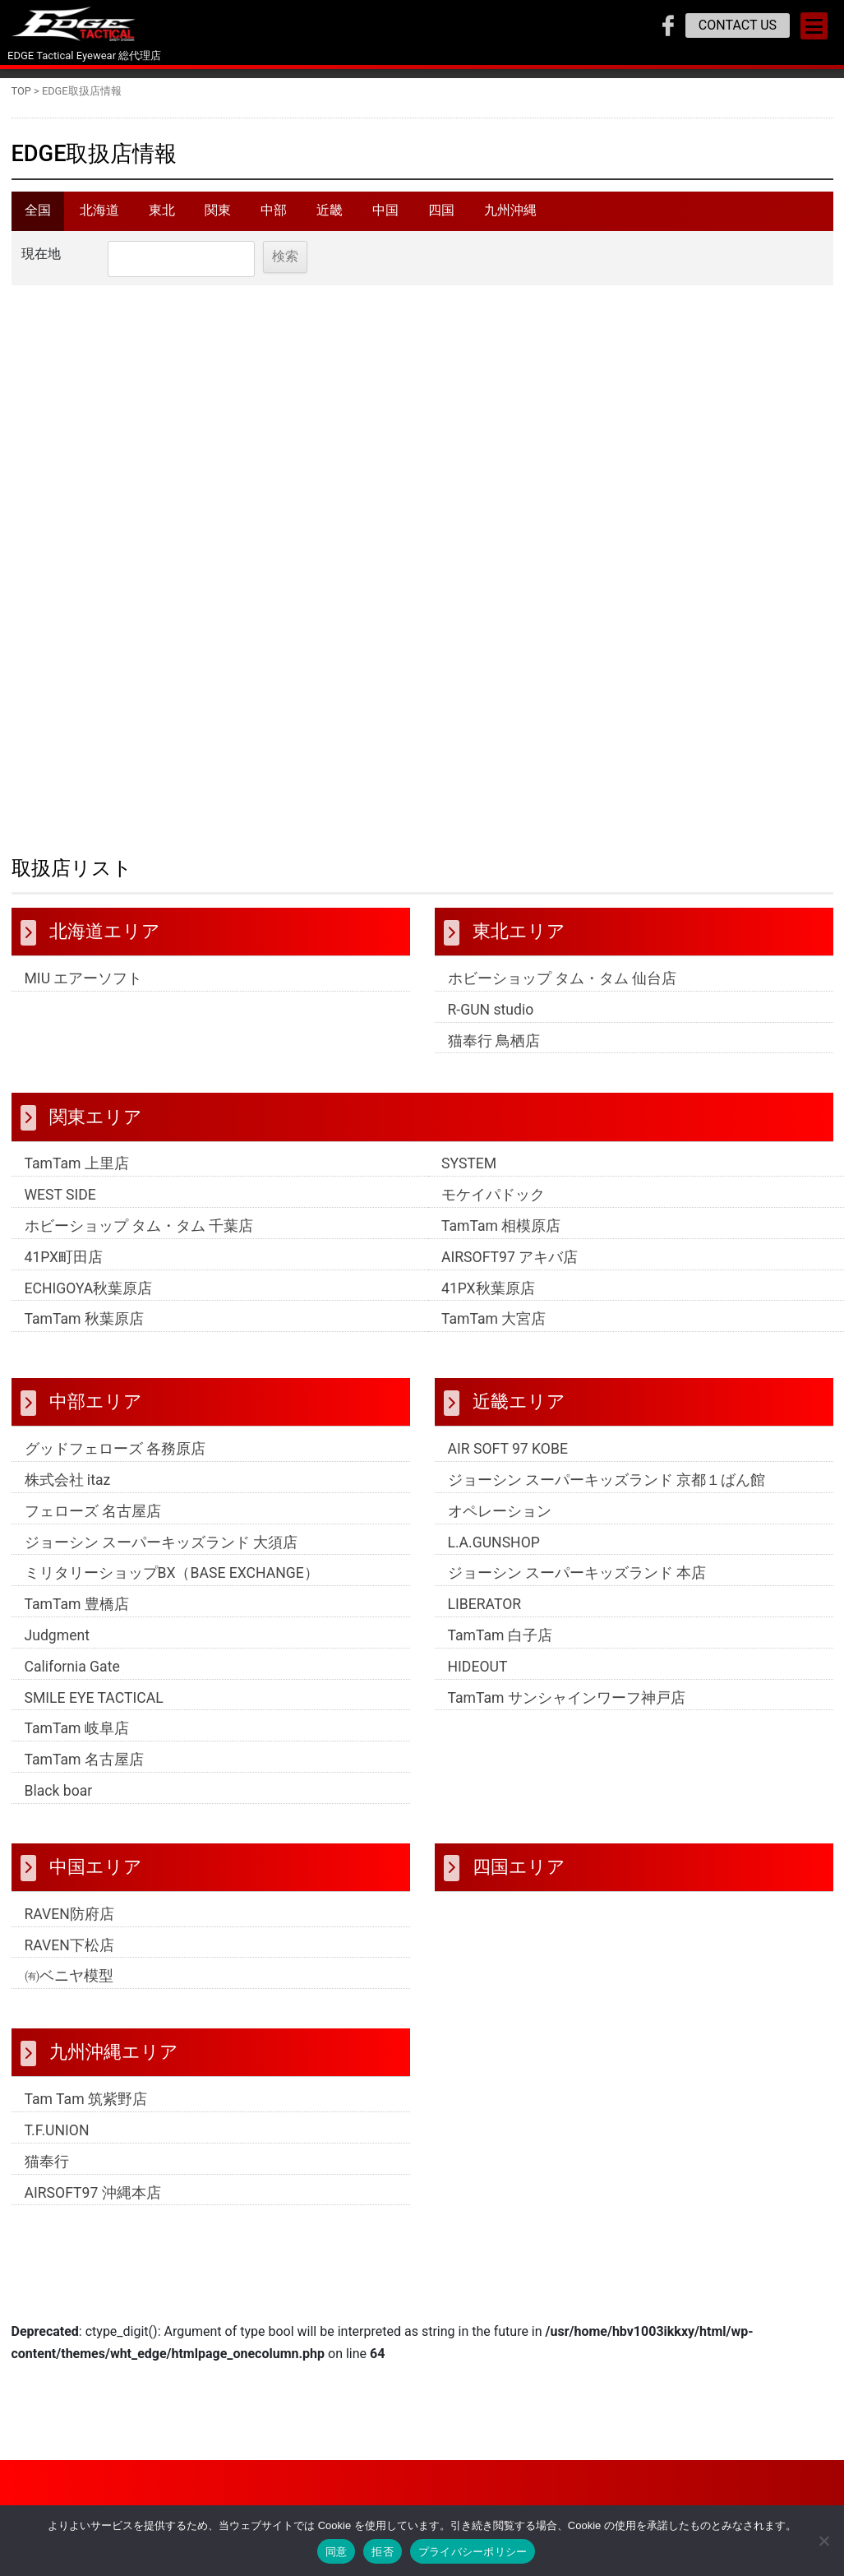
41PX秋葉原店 (488, 1299)
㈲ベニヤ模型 (69, 1986)
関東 (218, 216)
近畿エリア (519, 1412)
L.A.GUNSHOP (494, 1553)
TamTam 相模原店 (500, 1236)
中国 (385, 216)
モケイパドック (493, 1205)
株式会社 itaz (68, 1490)
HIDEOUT (478, 1677)
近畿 (329, 216)
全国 (38, 216)
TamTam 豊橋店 (77, 1615)
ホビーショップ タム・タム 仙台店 (562, 989)
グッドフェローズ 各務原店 (115, 1459)
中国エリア (95, 1877)
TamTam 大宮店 (493, 1330)
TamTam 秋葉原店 (84, 1330)
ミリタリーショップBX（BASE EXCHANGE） (172, 1584)
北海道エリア (104, 941)
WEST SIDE (60, 1205)
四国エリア (519, 1877)
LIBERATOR (485, 1615)
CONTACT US (738, 25)
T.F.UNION (57, 2141)
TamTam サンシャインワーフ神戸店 (566, 1708)
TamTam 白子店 (500, 1646)
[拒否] (823, 2540)
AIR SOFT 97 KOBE (508, 1459)
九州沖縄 (510, 216)
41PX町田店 (64, 1268)
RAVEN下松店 (69, 1956)
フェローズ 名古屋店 (93, 1522)
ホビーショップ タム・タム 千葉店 (139, 1236)
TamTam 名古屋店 (84, 1770)
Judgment (57, 1646)
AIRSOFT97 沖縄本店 (93, 2203)
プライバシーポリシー (473, 2552)
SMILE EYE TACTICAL (94, 1708)
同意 (336, 2552)
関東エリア (95, 1127)
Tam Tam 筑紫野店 (86, 2110)
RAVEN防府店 (69, 1925)
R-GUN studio (491, 1020)
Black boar (59, 1801)
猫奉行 (47, 2172)
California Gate (72, 1677)
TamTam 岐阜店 (77, 1740)
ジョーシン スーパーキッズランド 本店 (577, 1584)
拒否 (382, 2552)
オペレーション (499, 1522)
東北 (162, 216)
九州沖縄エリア (113, 2062)
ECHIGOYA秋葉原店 (89, 1299)
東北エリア (519, 941)
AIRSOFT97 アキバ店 (509, 1268)
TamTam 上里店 (77, 1175)
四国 (441, 216)
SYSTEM (468, 1175)
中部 (274, 216)
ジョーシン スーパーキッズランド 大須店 (161, 1553)
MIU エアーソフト (84, 989)
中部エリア (95, 1412)
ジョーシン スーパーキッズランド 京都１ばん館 (607, 1490)
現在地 (41, 264)
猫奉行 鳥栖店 (494, 1051)
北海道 (99, 216)
